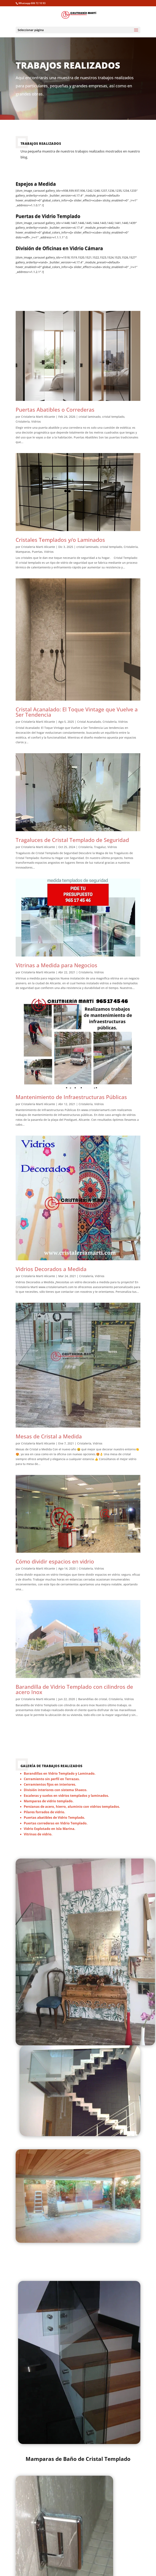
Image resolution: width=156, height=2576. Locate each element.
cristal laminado (90, 417)
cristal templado (113, 417)
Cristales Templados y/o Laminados (60, 539)
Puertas (37, 552)
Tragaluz (100, 847)
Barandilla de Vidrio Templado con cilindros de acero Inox (74, 1689)
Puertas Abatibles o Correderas (55, 409)
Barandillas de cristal (92, 1699)
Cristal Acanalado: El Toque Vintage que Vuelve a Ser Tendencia (77, 712)
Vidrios (36, 421)
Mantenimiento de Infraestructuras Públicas (71, 1097)
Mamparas (23, 552)
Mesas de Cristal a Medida (49, 1436)
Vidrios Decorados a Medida (51, 1269)
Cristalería (23, 421)
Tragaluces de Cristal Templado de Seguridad (72, 840)
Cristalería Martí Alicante (38, 722)
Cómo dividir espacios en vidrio (55, 1561)
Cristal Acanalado (89, 722)
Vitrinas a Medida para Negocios (56, 965)
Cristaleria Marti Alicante (38, 417)
